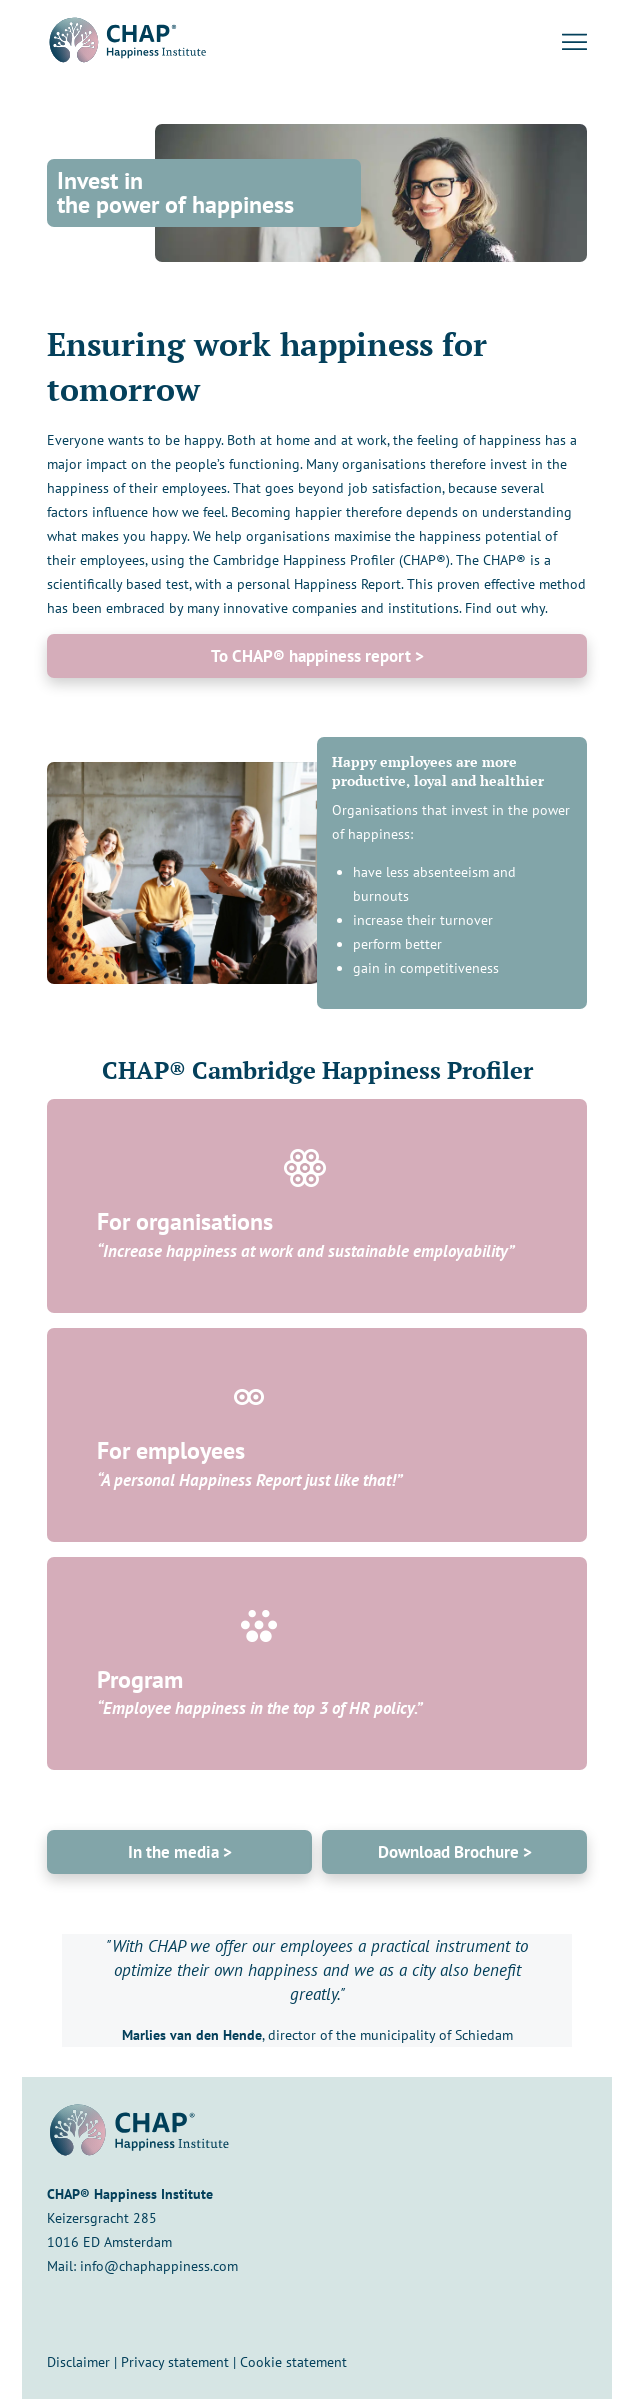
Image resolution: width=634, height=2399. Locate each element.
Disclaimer (78, 2362)
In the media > (180, 1852)
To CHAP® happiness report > (317, 656)
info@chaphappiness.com (159, 2266)
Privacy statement (175, 2362)
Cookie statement (293, 2362)
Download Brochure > (455, 1852)
